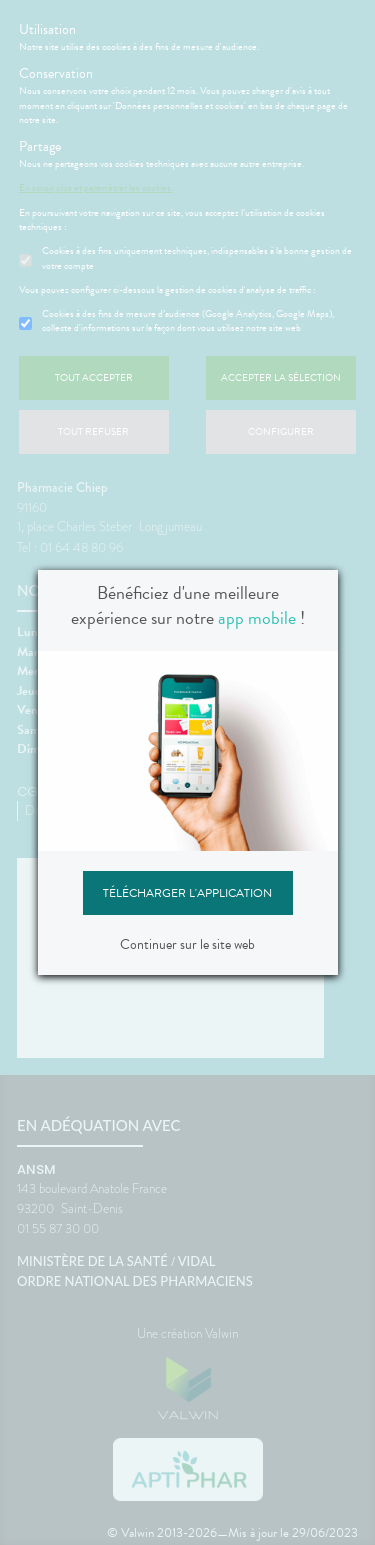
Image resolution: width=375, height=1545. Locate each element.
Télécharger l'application (187, 893)
